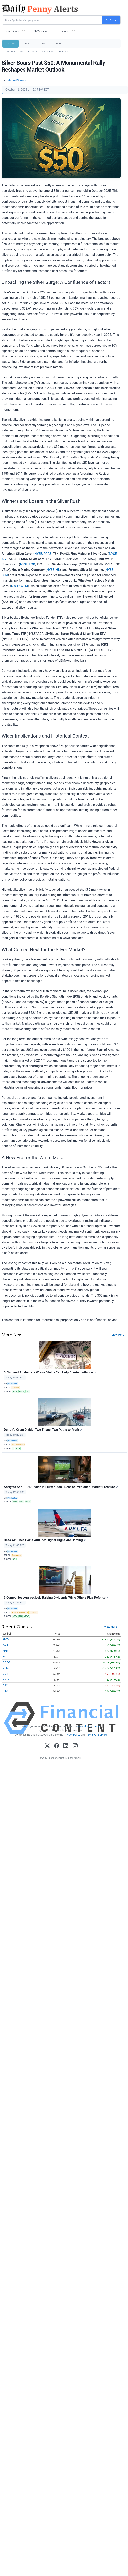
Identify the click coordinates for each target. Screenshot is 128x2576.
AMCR (21, 1391)
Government (16, 1555)
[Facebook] (57, 1746)
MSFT (5, 1673)
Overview (10, 51)
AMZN (6, 1639)
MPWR (26, 1616)
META (6, 1668)
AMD (5, 1650)
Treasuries (63, 51)
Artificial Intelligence (20, 1612)
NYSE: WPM (19, 586)
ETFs (44, 43)
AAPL (5, 1645)
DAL (14, 1559)
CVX (27, 1391)
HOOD (27, 1502)
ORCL (6, 1685)
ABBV (15, 1391)
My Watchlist (40, 30)
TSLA (5, 1691)
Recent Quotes (12, 30)
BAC (5, 1656)
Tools (58, 43)
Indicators (65, 30)
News (21, 51)
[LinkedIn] (66, 1746)
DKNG (15, 1502)
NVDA (6, 1679)
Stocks (28, 43)
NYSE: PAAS (43, 553)
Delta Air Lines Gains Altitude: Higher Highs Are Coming (45, 1540)
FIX (20, 1616)
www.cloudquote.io (88, 1726)
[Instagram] (75, 1746)
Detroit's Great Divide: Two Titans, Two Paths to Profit (43, 1430)
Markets (10, 43)
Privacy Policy (72, 1734)
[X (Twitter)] (47, 1746)
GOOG (6, 1662)
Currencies (32, 51)
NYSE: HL (53, 570)
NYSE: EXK (27, 564)
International (48, 51)
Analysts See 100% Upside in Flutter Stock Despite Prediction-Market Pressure (61, 1487)
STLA (18, 1448)
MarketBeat (12, 1384)
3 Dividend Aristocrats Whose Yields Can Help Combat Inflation (50, 1372)
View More (118, 1334)
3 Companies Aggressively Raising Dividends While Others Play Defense (56, 1597)
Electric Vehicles (18, 1445)
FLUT (21, 1502)
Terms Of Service (96, 1734)
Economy (15, 1387)
